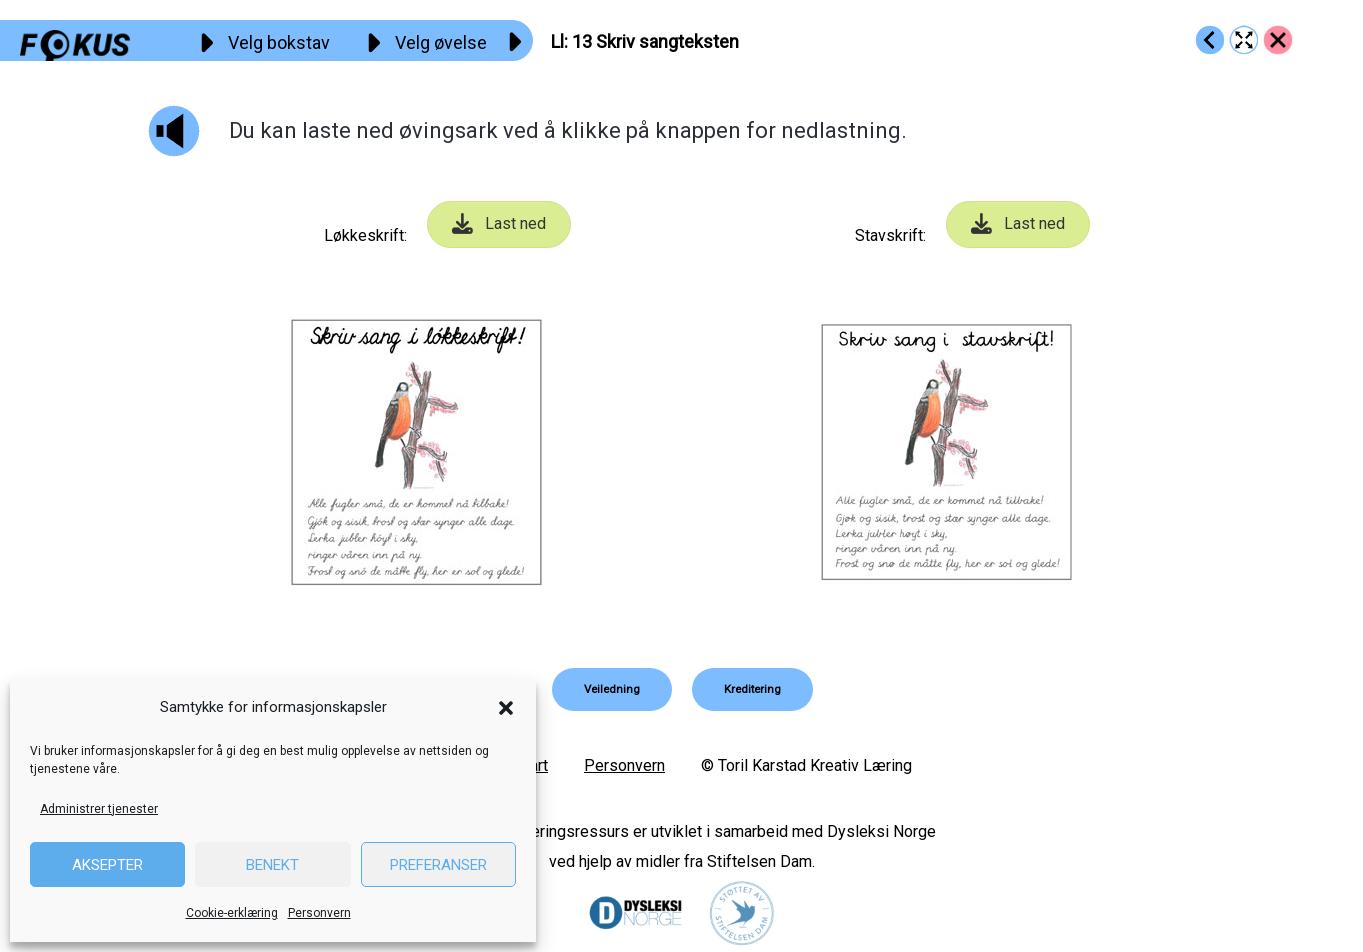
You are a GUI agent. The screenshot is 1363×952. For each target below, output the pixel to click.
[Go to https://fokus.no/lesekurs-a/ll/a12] (1210, 40)
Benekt (272, 865)
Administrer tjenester (99, 809)
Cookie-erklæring (232, 913)
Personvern (319, 913)
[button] (506, 708)
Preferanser (438, 865)
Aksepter (107, 865)
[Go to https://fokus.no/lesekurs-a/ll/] (1278, 40)
